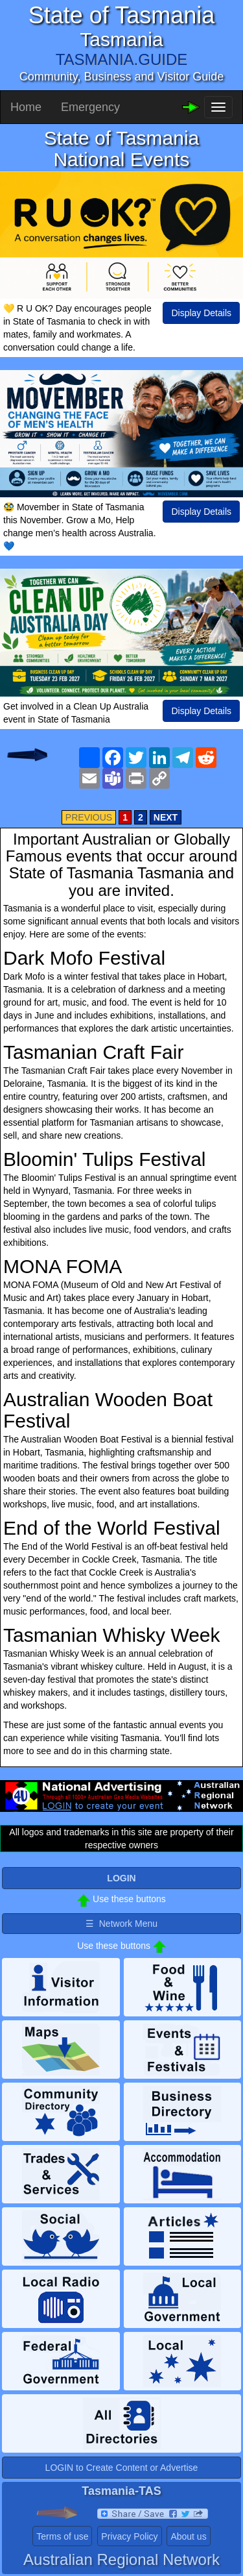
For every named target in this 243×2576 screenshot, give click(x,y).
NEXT (166, 817)
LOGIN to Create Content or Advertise (121, 2467)
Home (25, 107)
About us (188, 2536)
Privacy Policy (129, 2536)
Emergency (90, 107)
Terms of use (62, 2536)
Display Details (201, 313)
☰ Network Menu (121, 1923)
